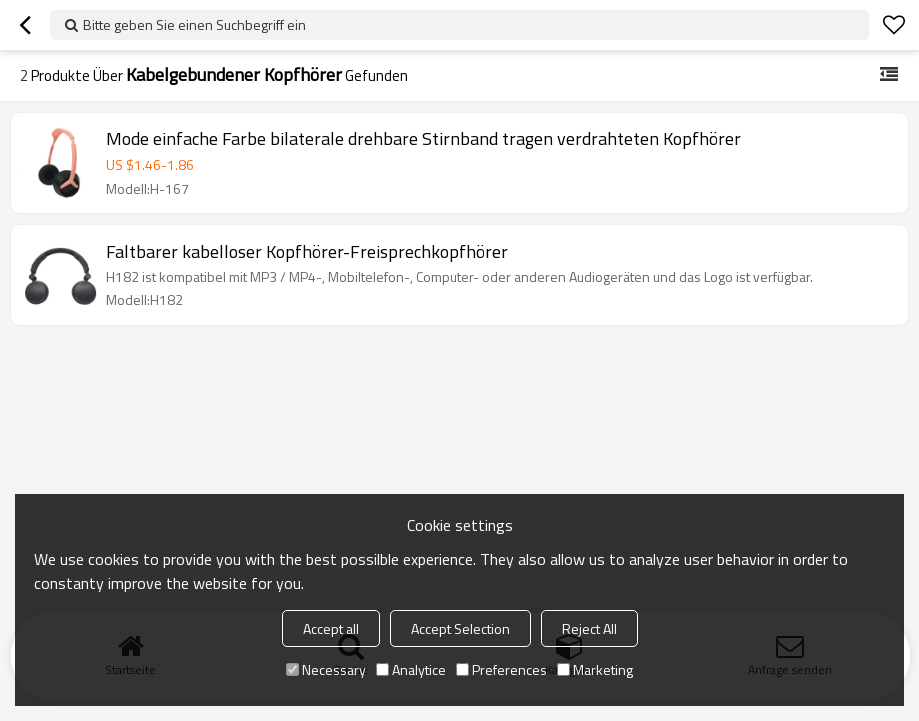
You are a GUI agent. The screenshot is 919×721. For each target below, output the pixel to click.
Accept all (331, 628)
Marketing (595, 669)
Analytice (411, 669)
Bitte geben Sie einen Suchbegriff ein (194, 24)
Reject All (589, 628)
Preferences (501, 669)
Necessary (326, 669)
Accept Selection (460, 628)
